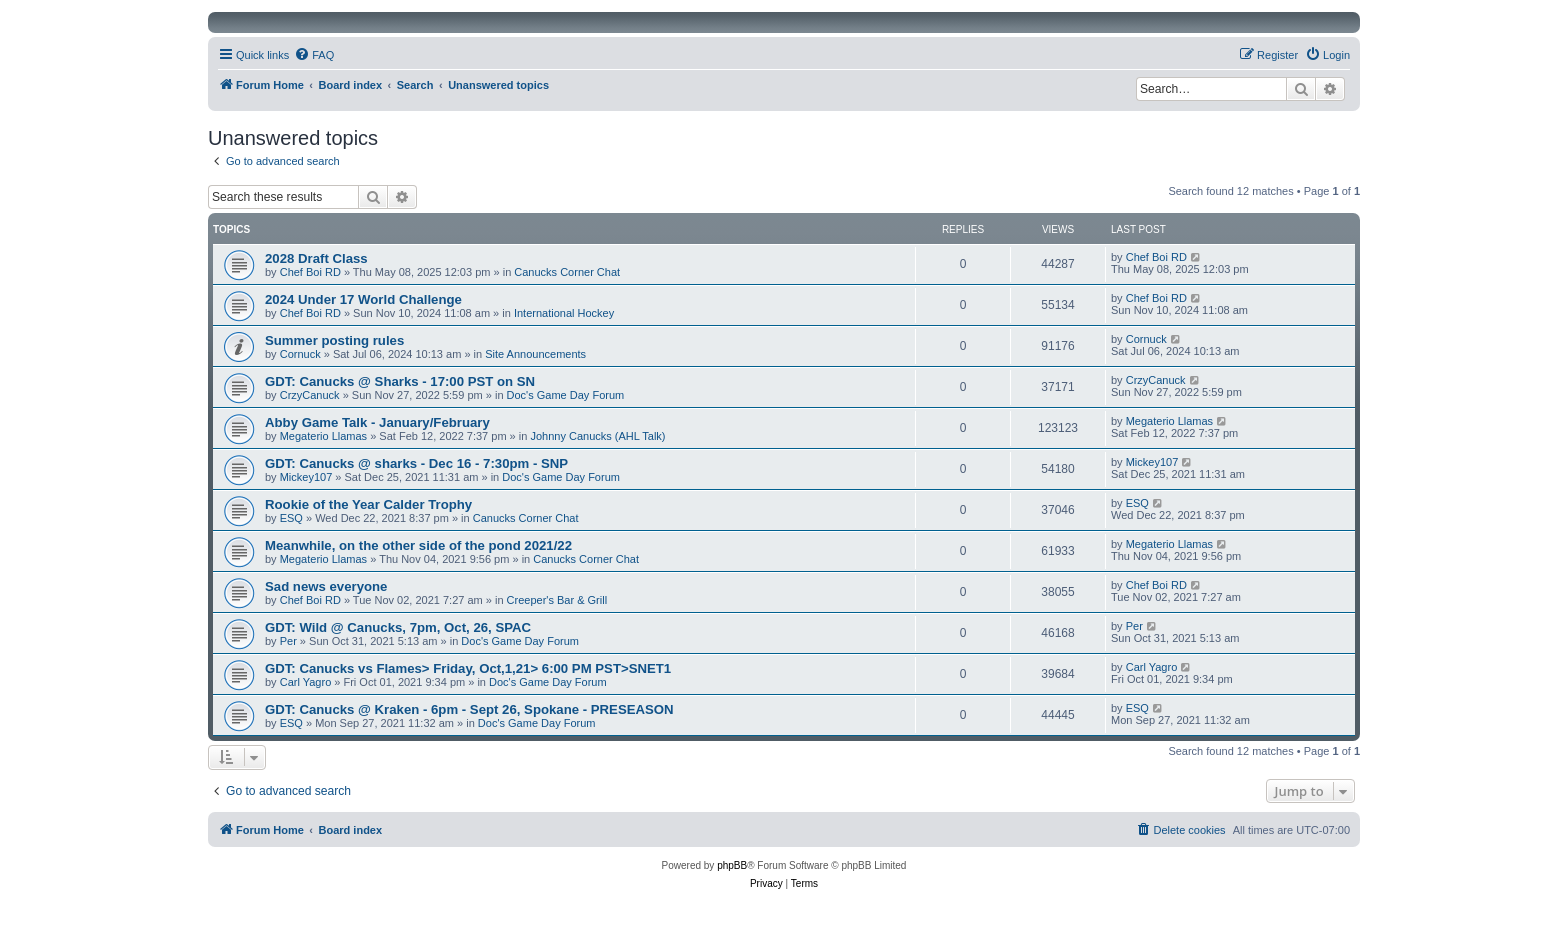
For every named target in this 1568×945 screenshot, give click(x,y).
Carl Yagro (306, 682)
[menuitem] (314, 55)
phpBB (732, 865)
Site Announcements (535, 354)
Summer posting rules (334, 340)
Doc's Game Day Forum (566, 395)
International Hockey (564, 313)
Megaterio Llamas (323, 436)
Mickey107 (306, 477)
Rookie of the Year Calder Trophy (368, 504)
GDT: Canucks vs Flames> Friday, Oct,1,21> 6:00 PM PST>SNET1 (468, 668)
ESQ (291, 518)
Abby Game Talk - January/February (377, 422)
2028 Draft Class (316, 258)
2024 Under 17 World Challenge (363, 299)
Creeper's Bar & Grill (557, 600)
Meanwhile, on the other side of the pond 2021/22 (418, 545)
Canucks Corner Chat (567, 272)
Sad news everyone (326, 586)
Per (288, 641)
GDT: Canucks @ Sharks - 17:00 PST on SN (400, 381)
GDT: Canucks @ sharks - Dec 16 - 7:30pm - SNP (416, 463)
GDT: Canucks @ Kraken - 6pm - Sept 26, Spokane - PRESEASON (469, 709)
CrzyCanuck (310, 395)
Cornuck (300, 354)
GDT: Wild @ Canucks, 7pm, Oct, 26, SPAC (398, 627)
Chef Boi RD (310, 272)
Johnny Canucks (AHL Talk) (597, 436)
